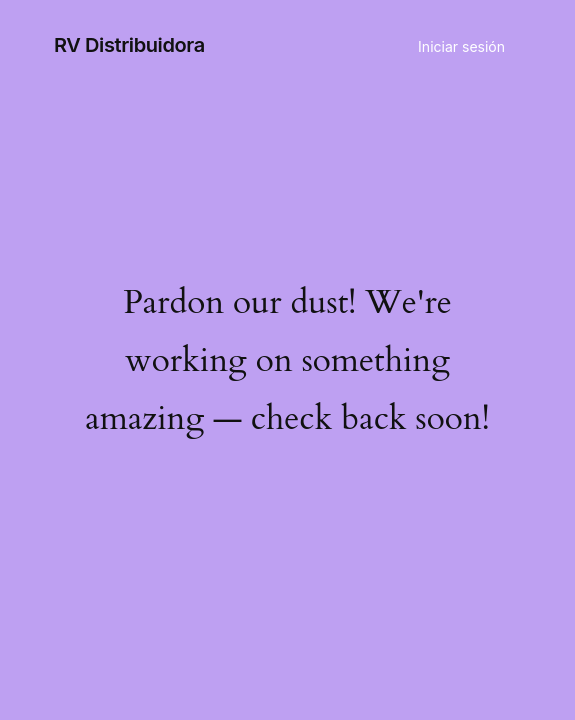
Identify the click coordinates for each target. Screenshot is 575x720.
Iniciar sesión (461, 46)
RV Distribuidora (129, 45)
